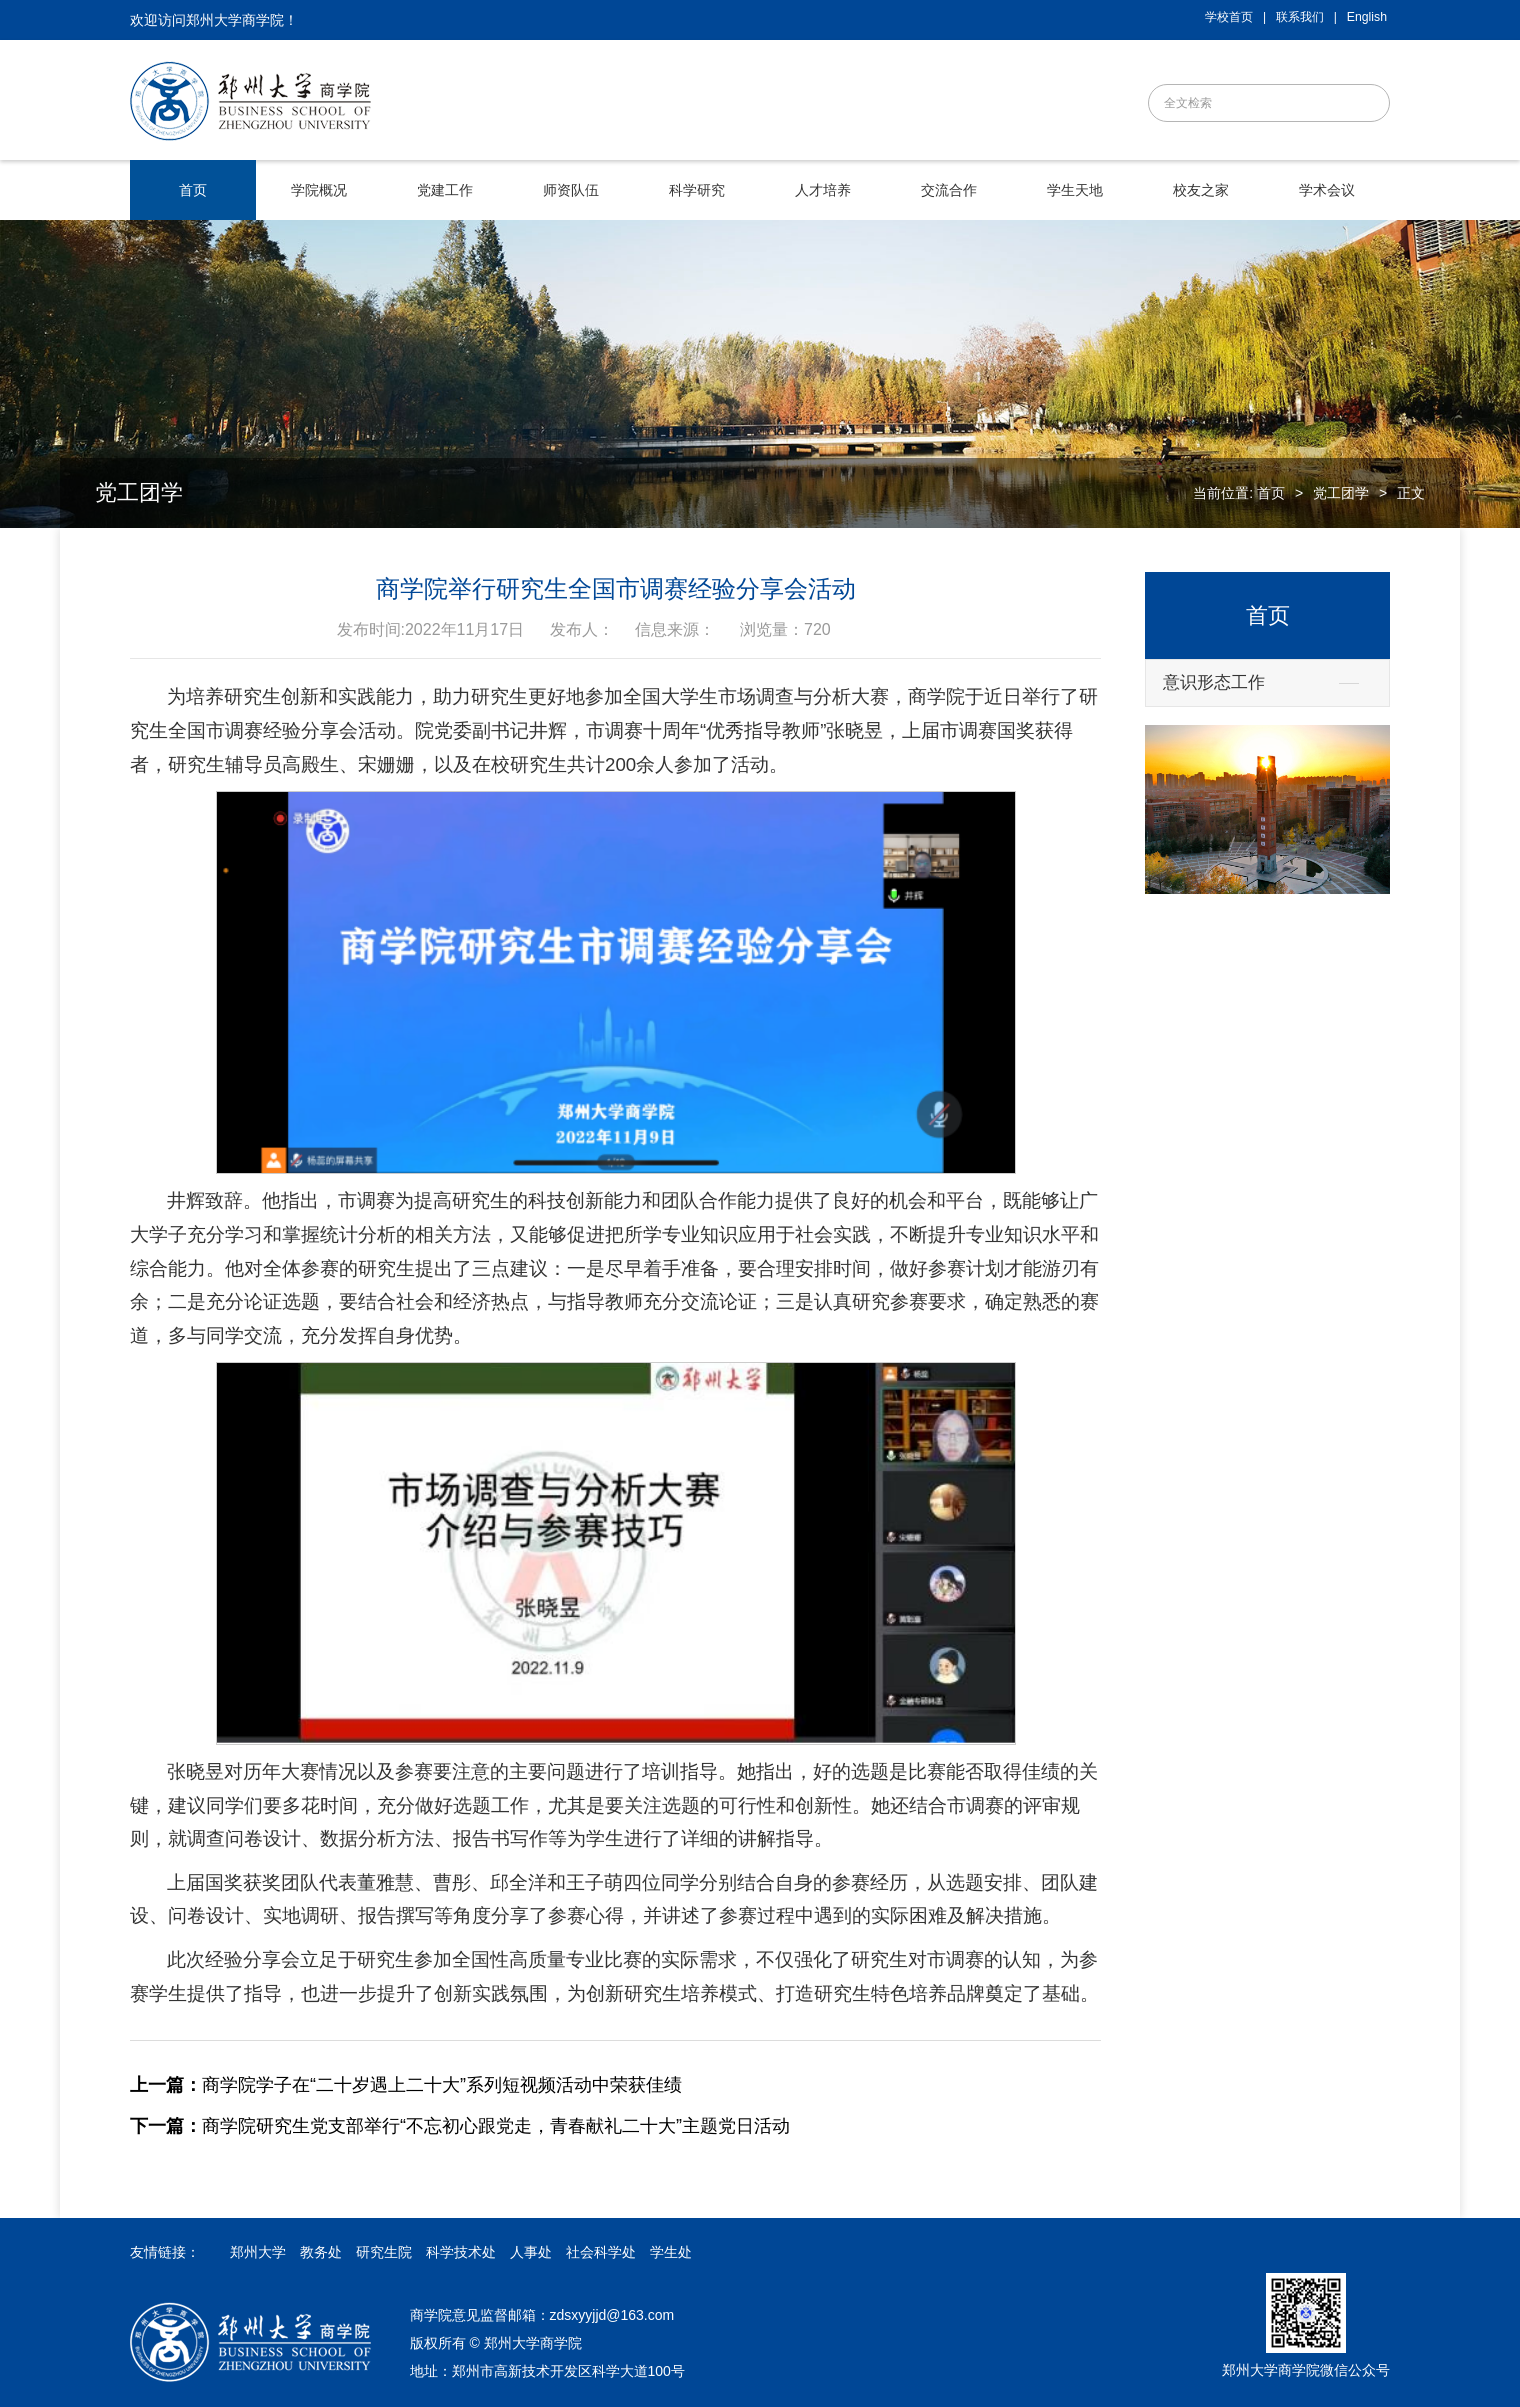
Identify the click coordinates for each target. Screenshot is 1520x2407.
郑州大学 (258, 2252)
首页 (1271, 493)
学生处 (671, 2252)
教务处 (321, 2252)
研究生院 (384, 2252)
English (1367, 17)
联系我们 (1300, 17)
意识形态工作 (1214, 682)
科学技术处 (461, 2252)
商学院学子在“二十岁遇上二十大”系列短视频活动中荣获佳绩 (406, 2085)
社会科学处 (601, 2252)
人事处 (531, 2252)
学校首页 (1229, 17)
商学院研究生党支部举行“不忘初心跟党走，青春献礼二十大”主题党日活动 (460, 2126)
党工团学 (1341, 493)
